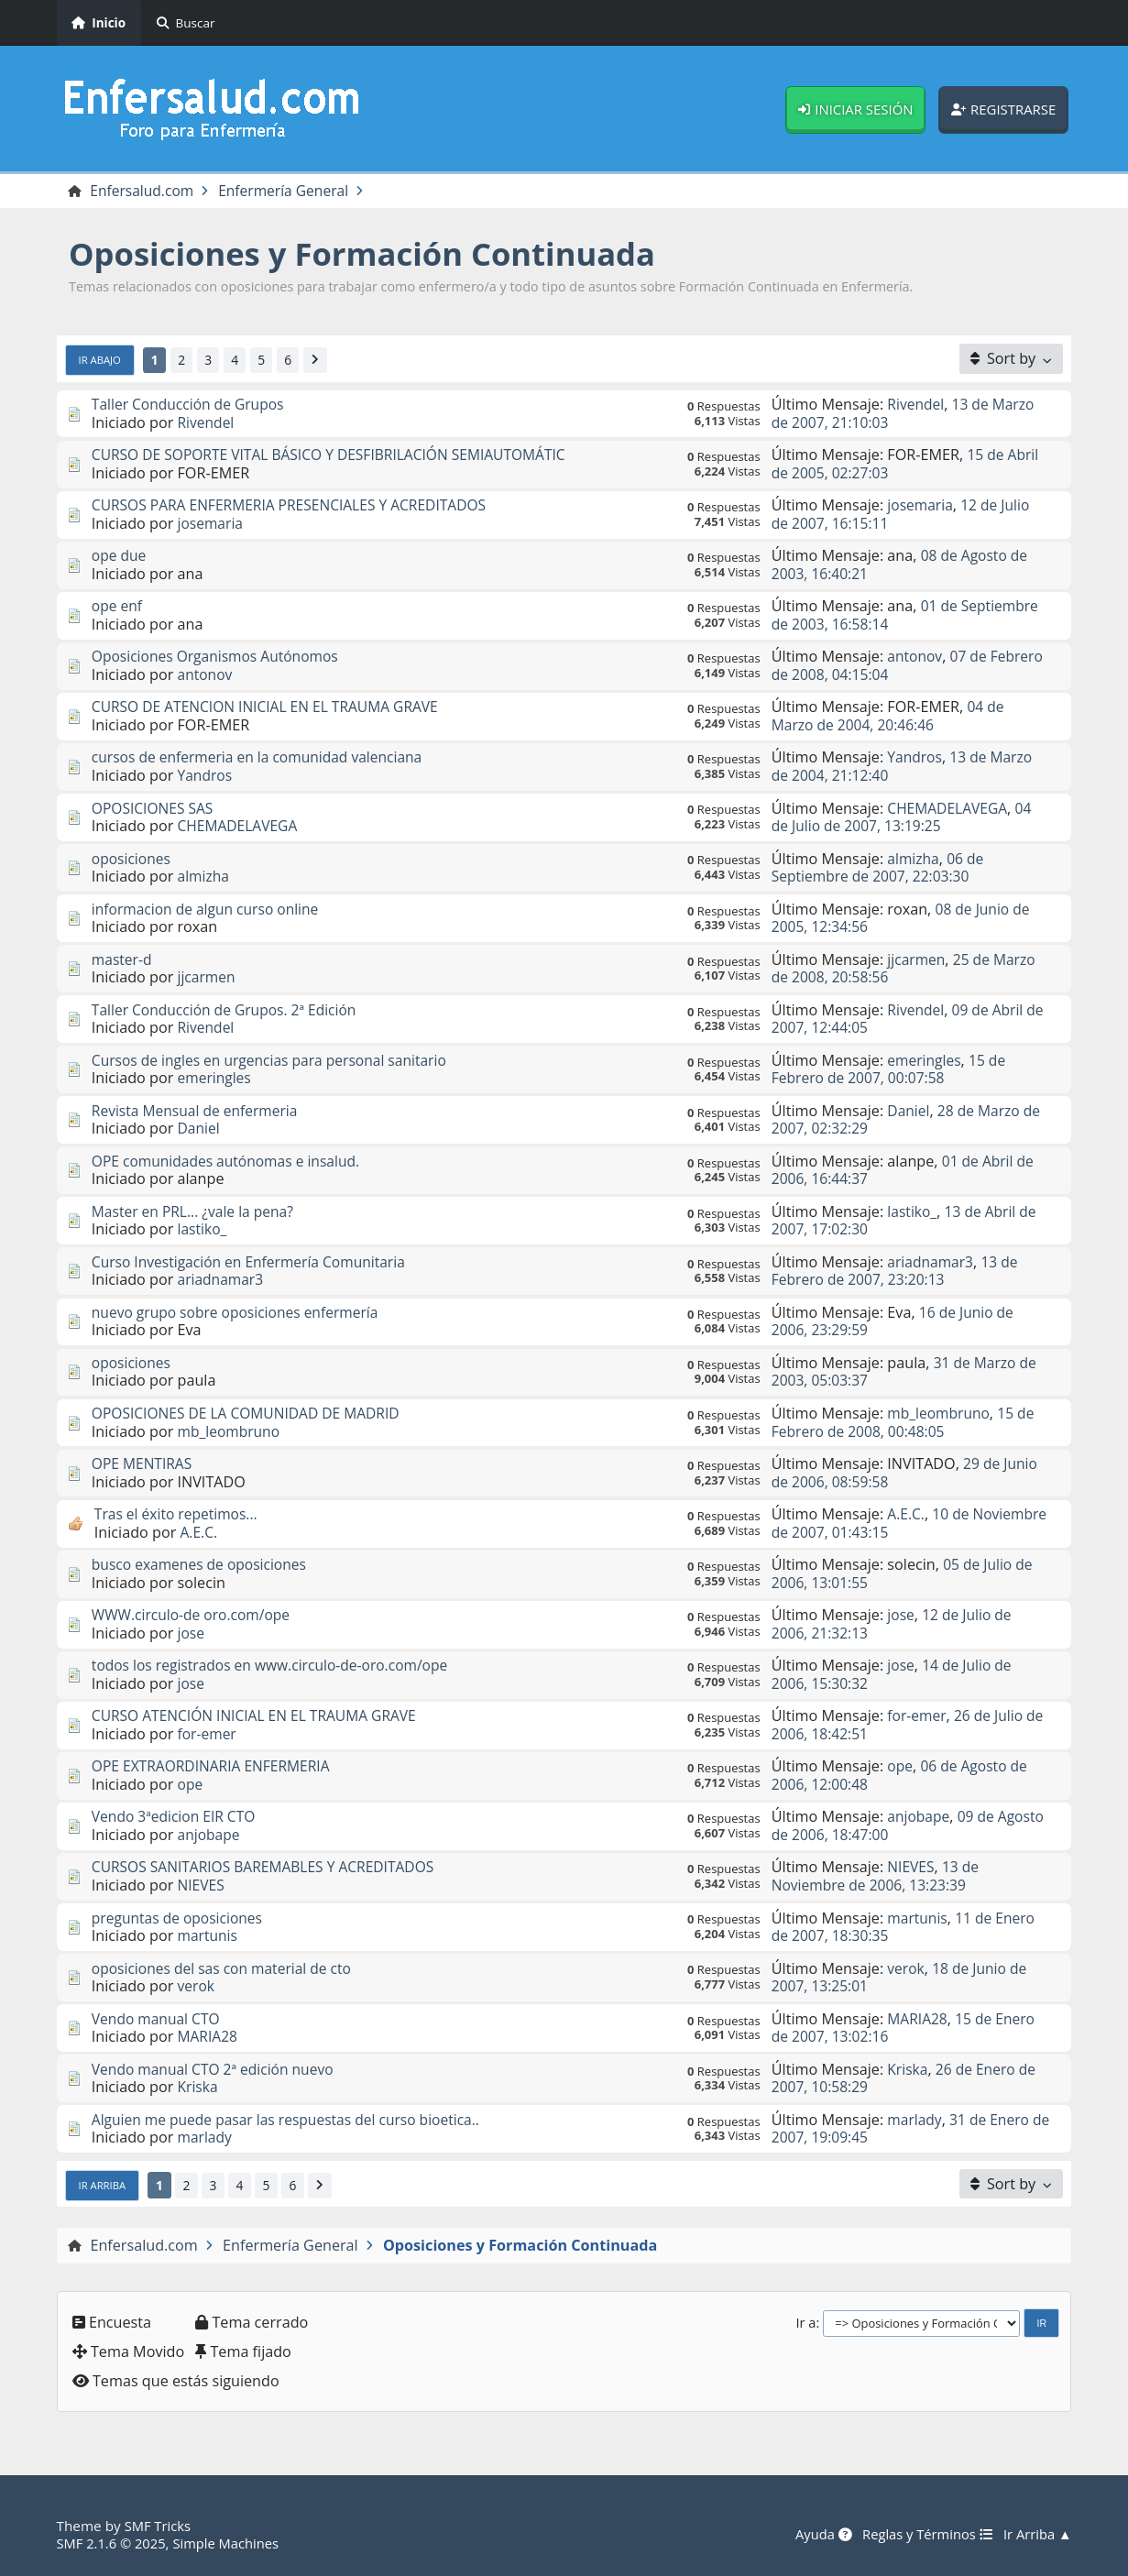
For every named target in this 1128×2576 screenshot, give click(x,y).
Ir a (805, 2322)
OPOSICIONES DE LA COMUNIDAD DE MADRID (251, 1414)
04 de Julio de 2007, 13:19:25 (904, 817)
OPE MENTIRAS (144, 1464)
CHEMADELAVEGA (240, 827)
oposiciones (133, 859)
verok (197, 1987)
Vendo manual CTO (158, 2020)
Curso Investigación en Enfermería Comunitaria (255, 1263)
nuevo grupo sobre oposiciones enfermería (240, 1313)
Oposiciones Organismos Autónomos (220, 657)
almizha (205, 877)
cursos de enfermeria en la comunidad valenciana (263, 758)
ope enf (118, 607)
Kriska (199, 2087)
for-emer (208, 1735)
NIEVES (202, 1886)
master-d (123, 960)
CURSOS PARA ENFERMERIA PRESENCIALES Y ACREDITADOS (297, 506)
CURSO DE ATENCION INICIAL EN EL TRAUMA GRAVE (272, 707)
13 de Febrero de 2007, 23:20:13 (897, 1271)
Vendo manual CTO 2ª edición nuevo (217, 2070)
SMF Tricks (159, 2526)
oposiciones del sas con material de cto (227, 1968)
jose (192, 1634)
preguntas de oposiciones (180, 1918)
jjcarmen (208, 978)
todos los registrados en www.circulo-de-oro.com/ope (277, 1666)
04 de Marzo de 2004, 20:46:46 (888, 716)
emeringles (216, 1079)
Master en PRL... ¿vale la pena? (196, 1212)
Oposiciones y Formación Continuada (374, 254)
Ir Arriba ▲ (1036, 2535)
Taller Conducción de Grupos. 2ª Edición (229, 1011)
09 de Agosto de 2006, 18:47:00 (885, 1826)
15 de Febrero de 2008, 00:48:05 (906, 1422)
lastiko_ (203, 1230)
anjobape (210, 1835)
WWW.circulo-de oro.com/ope (195, 1616)
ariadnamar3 (222, 1280)
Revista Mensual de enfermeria (199, 1112)
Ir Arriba (103, 2185)
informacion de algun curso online (209, 909)
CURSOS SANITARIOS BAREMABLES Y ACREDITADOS (269, 1868)
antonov (206, 675)
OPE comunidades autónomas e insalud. (231, 1162)
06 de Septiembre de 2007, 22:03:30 (879, 867)
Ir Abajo (101, 360)
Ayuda (815, 2535)
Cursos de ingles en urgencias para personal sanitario (276, 1061)
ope (191, 1785)
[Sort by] (1011, 359)
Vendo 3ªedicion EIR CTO (177, 1817)
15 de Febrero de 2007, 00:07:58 (891, 1070)
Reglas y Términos (923, 2535)
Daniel (200, 1129)
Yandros (206, 776)
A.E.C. (200, 1532)
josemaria (212, 524)
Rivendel (207, 422)
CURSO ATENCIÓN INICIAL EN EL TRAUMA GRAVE (260, 1716)
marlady (206, 2138)
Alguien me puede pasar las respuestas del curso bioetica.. (293, 2120)
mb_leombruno (231, 1431)
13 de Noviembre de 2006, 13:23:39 (877, 1876)
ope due (120, 556)
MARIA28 (209, 2037)
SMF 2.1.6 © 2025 (113, 2543)
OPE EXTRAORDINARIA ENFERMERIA (215, 1767)
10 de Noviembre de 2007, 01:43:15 (873, 1523)
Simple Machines (232, 2543)
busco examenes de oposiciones (203, 1565)
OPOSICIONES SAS (155, 808)
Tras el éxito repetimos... (179, 1515)
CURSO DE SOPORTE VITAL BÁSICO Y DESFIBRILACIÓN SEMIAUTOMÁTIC (338, 455)
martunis (209, 1936)
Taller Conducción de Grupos (191, 405)
